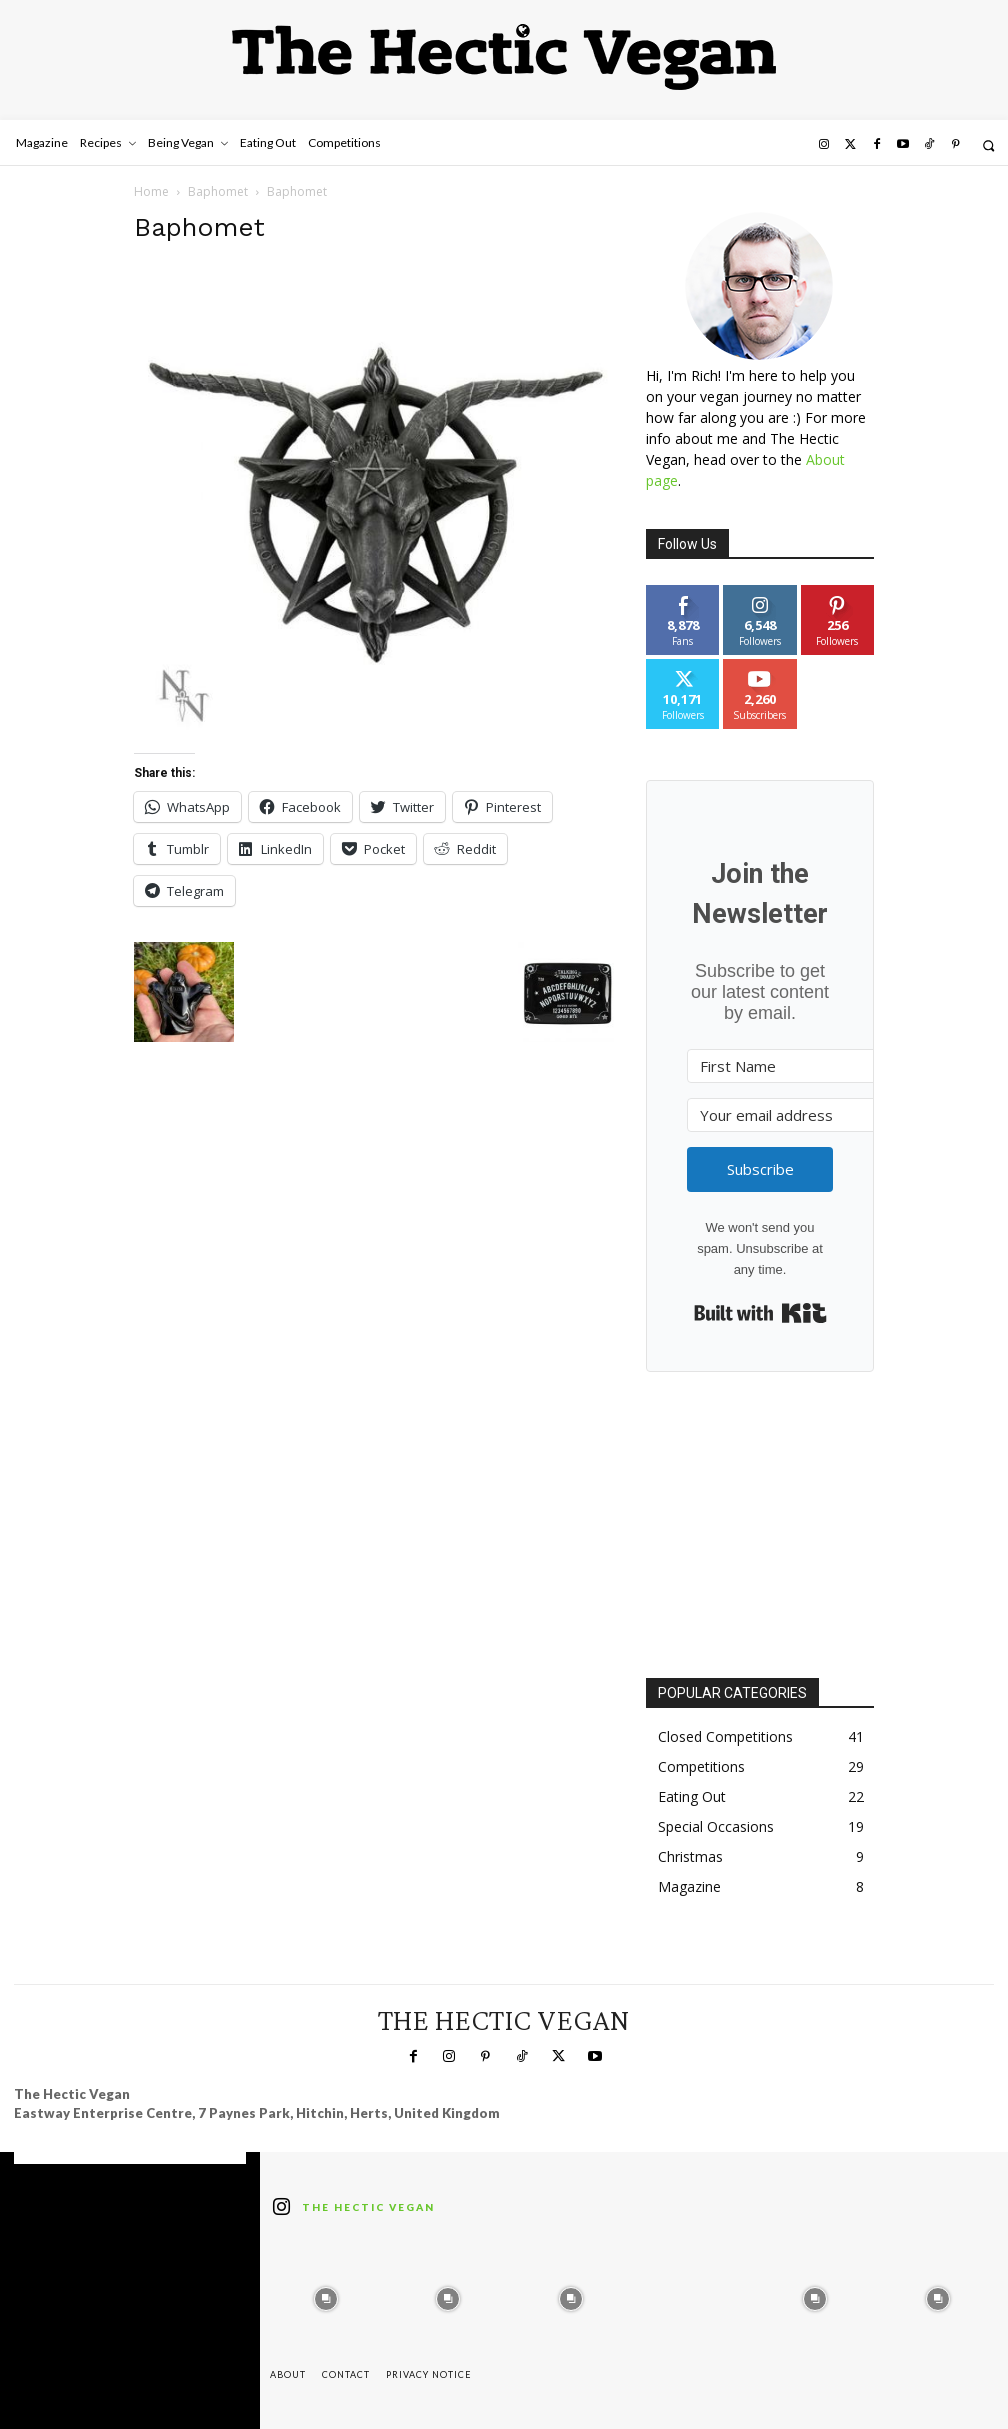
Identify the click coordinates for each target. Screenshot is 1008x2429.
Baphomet (218, 191)
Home (151, 191)
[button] (988, 145)
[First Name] (797, 1066)
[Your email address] (797, 1115)
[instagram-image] (326, 2294)
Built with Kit (760, 1313)
